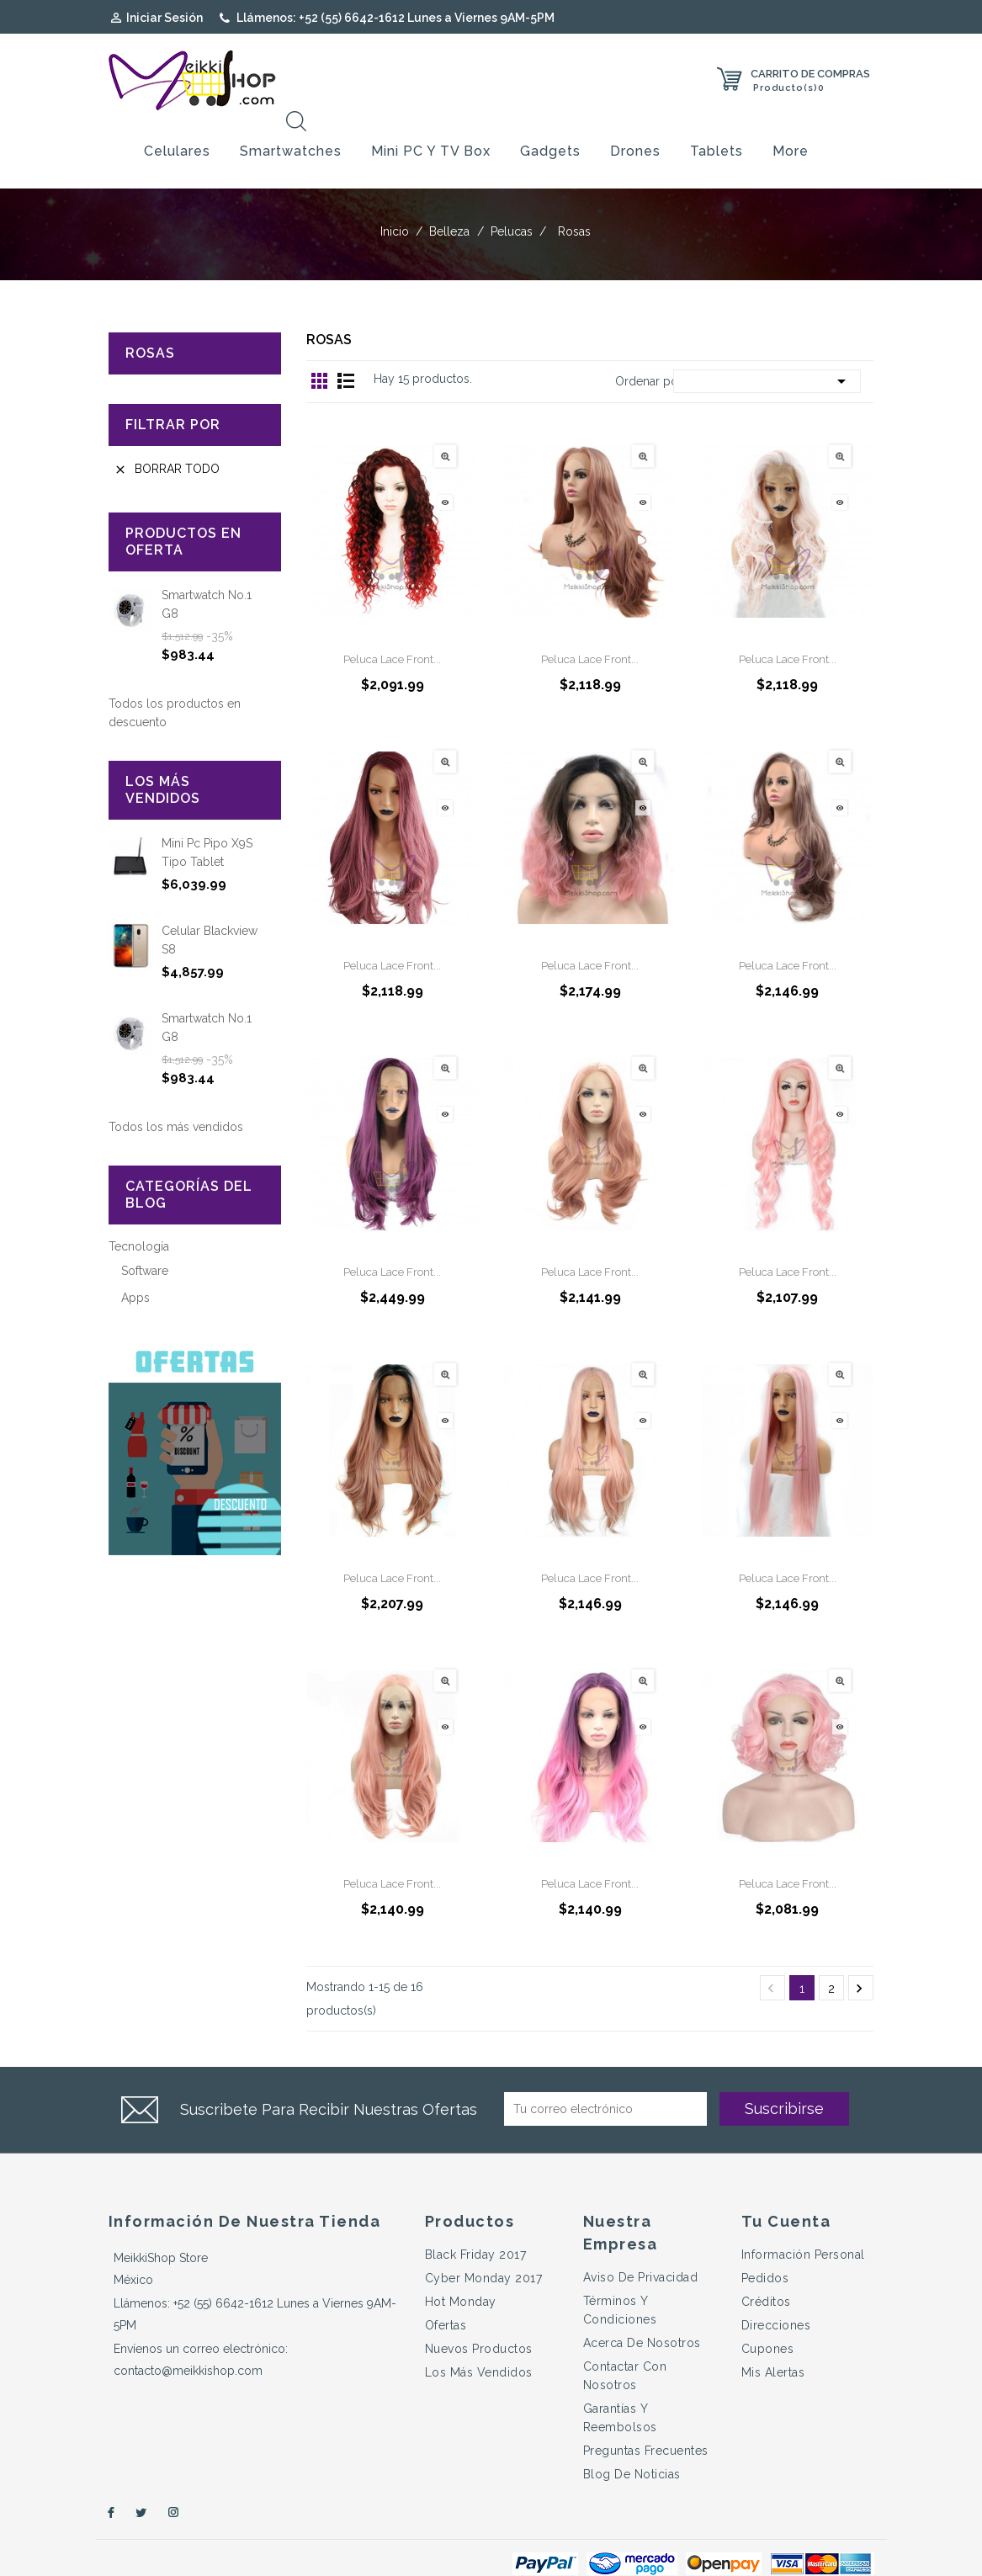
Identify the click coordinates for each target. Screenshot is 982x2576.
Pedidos (765, 2248)
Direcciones (776, 2295)
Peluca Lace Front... (392, 629)
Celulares (177, 121)
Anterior (770, 1958)
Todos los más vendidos (176, 1096)
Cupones (767, 2318)
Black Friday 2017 (476, 2224)
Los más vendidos (479, 2342)
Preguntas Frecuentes (646, 2420)
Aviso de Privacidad (640, 2247)
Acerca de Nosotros (642, 2312)
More (790, 121)
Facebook (108, 2482)
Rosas (150, 323)
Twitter (141, 2482)
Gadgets (550, 121)
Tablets (716, 121)
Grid (319, 350)
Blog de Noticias (632, 2444)
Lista (345, 350)
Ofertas (446, 2295)
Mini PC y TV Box (431, 121)
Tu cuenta (786, 2191)
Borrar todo (167, 439)
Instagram (174, 2482)
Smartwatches (291, 121)
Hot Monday (460, 2271)
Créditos (766, 2271)
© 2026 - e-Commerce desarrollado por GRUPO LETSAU (277, 2554)
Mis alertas (773, 2342)
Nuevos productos (479, 2318)
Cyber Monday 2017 (484, 2248)
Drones (635, 121)
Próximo (859, 1958)
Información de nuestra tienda (245, 2191)
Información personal (803, 2224)
